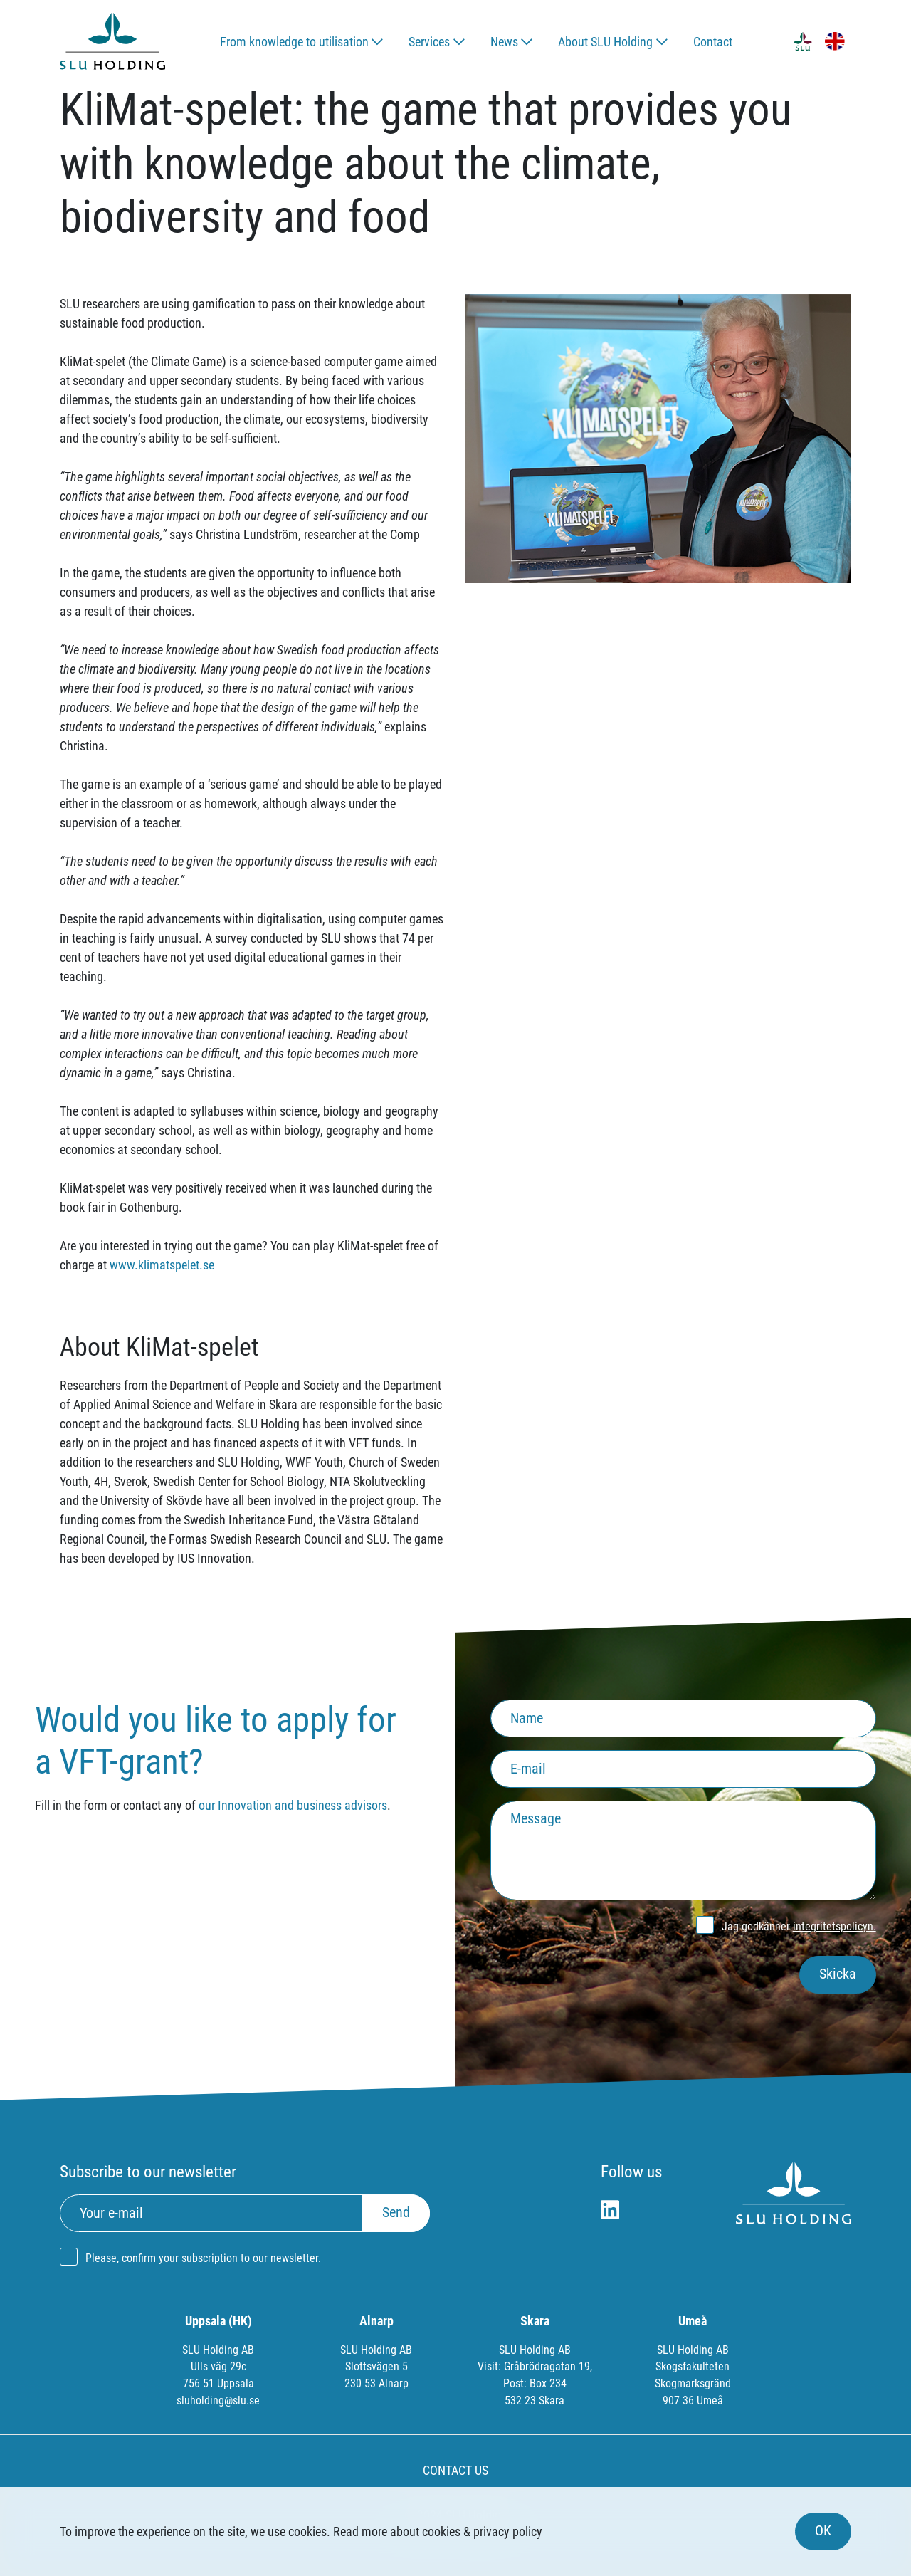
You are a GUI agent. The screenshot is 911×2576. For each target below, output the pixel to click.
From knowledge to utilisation (294, 41)
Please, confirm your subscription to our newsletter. (203, 2258)
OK (823, 2531)
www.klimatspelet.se (162, 1264)
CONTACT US (455, 2470)
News (504, 41)
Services (429, 41)
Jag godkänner (799, 1926)
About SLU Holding (605, 41)
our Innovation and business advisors (293, 1805)
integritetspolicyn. (834, 1926)
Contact (712, 41)
